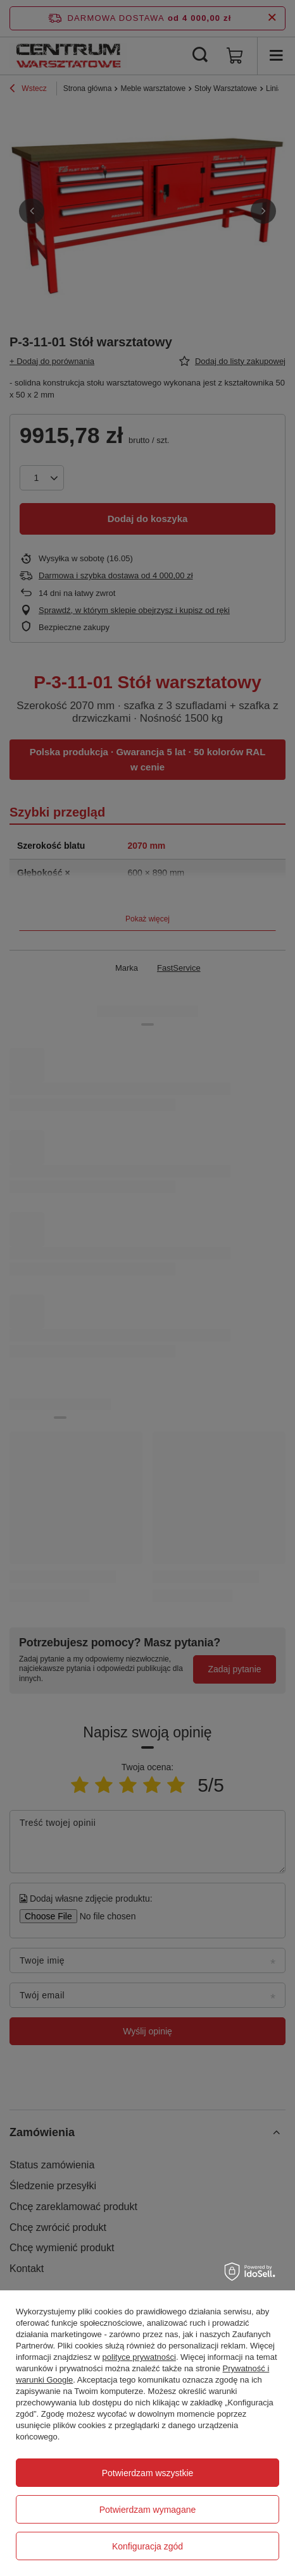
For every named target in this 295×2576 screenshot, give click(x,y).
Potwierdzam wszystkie (148, 2473)
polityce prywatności (139, 2357)
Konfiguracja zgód (147, 2546)
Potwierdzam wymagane (147, 2510)
